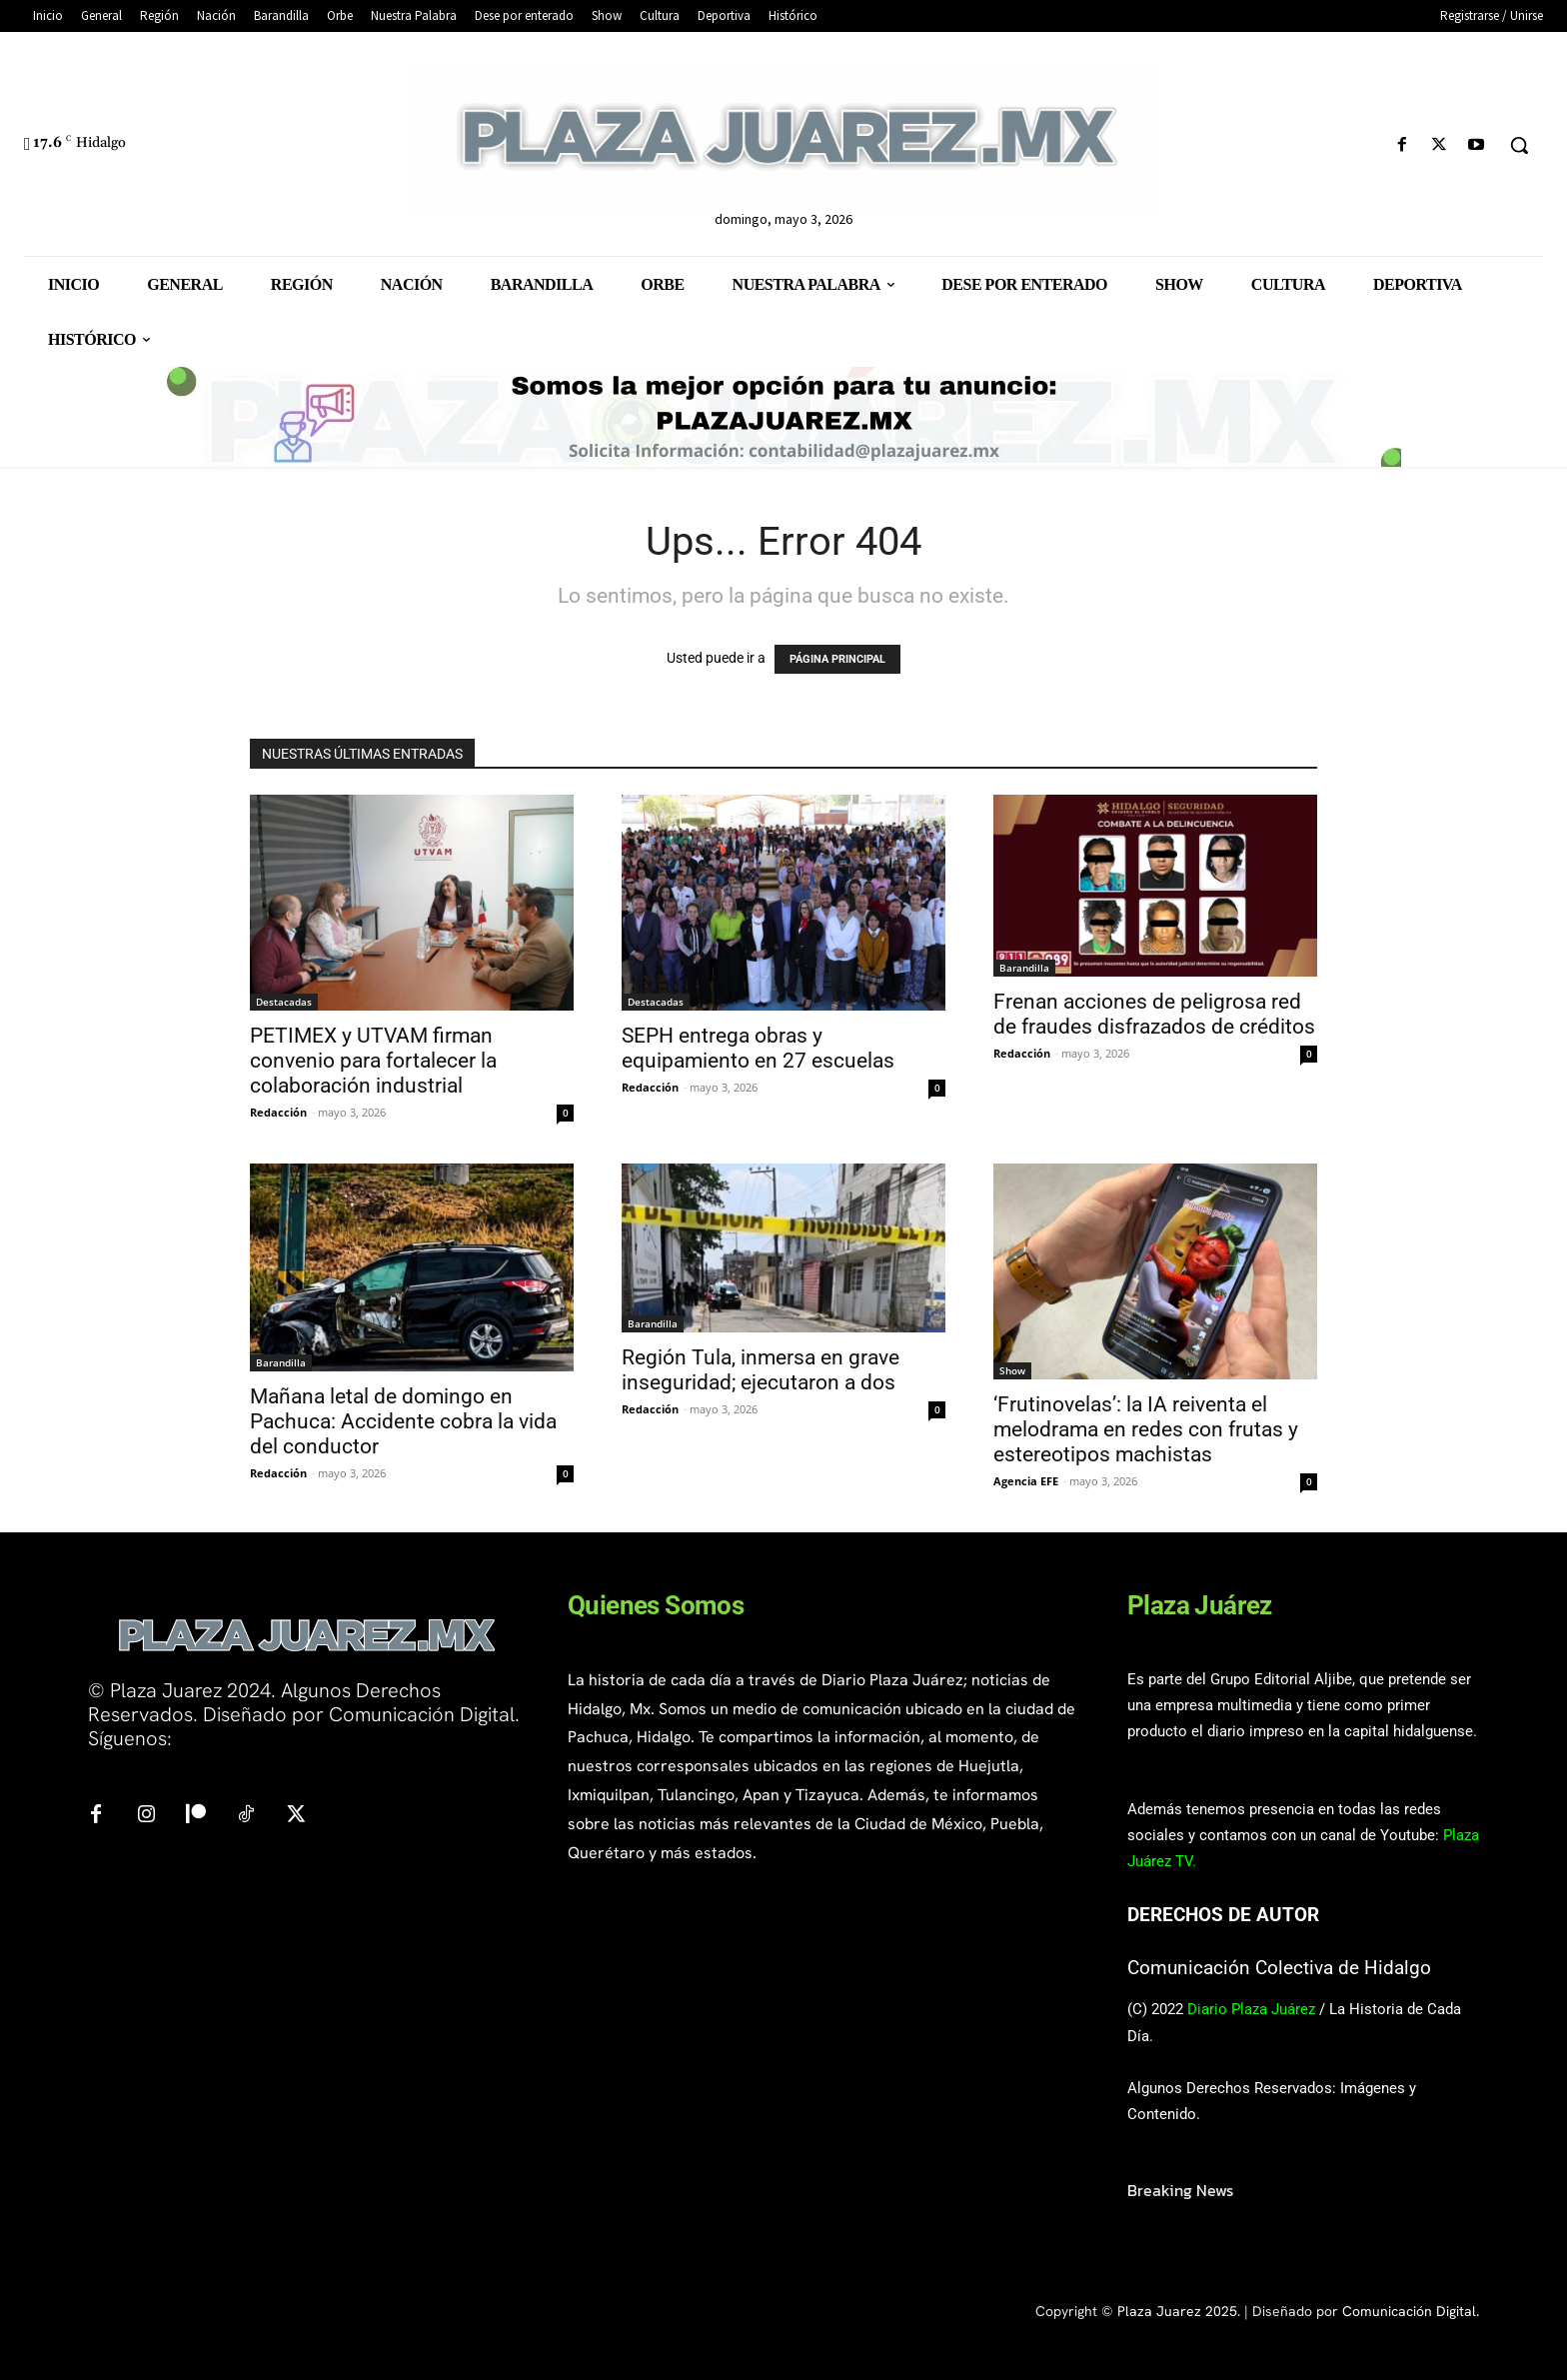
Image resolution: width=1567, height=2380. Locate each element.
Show (1012, 1370)
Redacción (278, 1112)
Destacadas (284, 1002)
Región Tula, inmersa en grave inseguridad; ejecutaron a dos (760, 1369)
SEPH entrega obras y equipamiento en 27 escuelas (760, 1048)
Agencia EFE (1025, 1480)
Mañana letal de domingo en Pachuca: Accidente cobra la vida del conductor (403, 1421)
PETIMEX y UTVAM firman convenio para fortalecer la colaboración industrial (373, 1061)
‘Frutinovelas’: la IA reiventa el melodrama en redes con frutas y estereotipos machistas (1145, 1429)
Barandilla (1024, 968)
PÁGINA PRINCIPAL (837, 659)
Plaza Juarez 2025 (1177, 2311)
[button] (1519, 145)
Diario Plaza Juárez (1251, 2009)
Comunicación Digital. (1410, 2311)
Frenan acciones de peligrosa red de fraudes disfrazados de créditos (1154, 1014)
